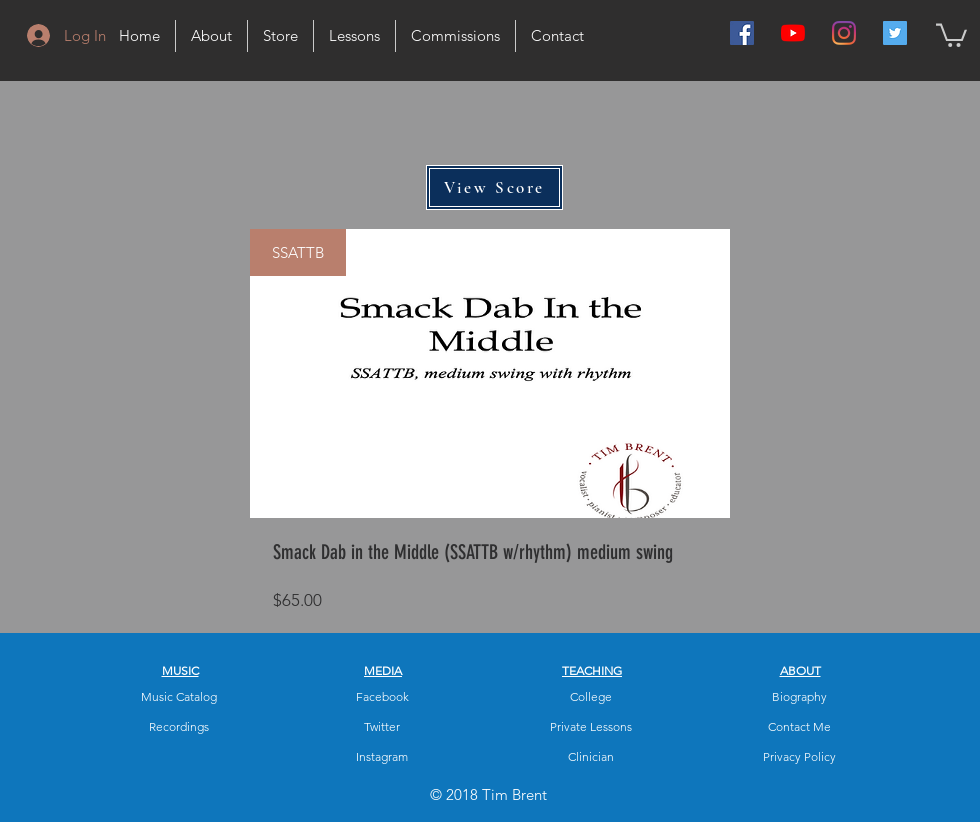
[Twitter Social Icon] (895, 33)
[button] (951, 34)
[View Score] (494, 187)
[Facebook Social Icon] (742, 33)
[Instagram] (844, 33)
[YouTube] (793, 33)
